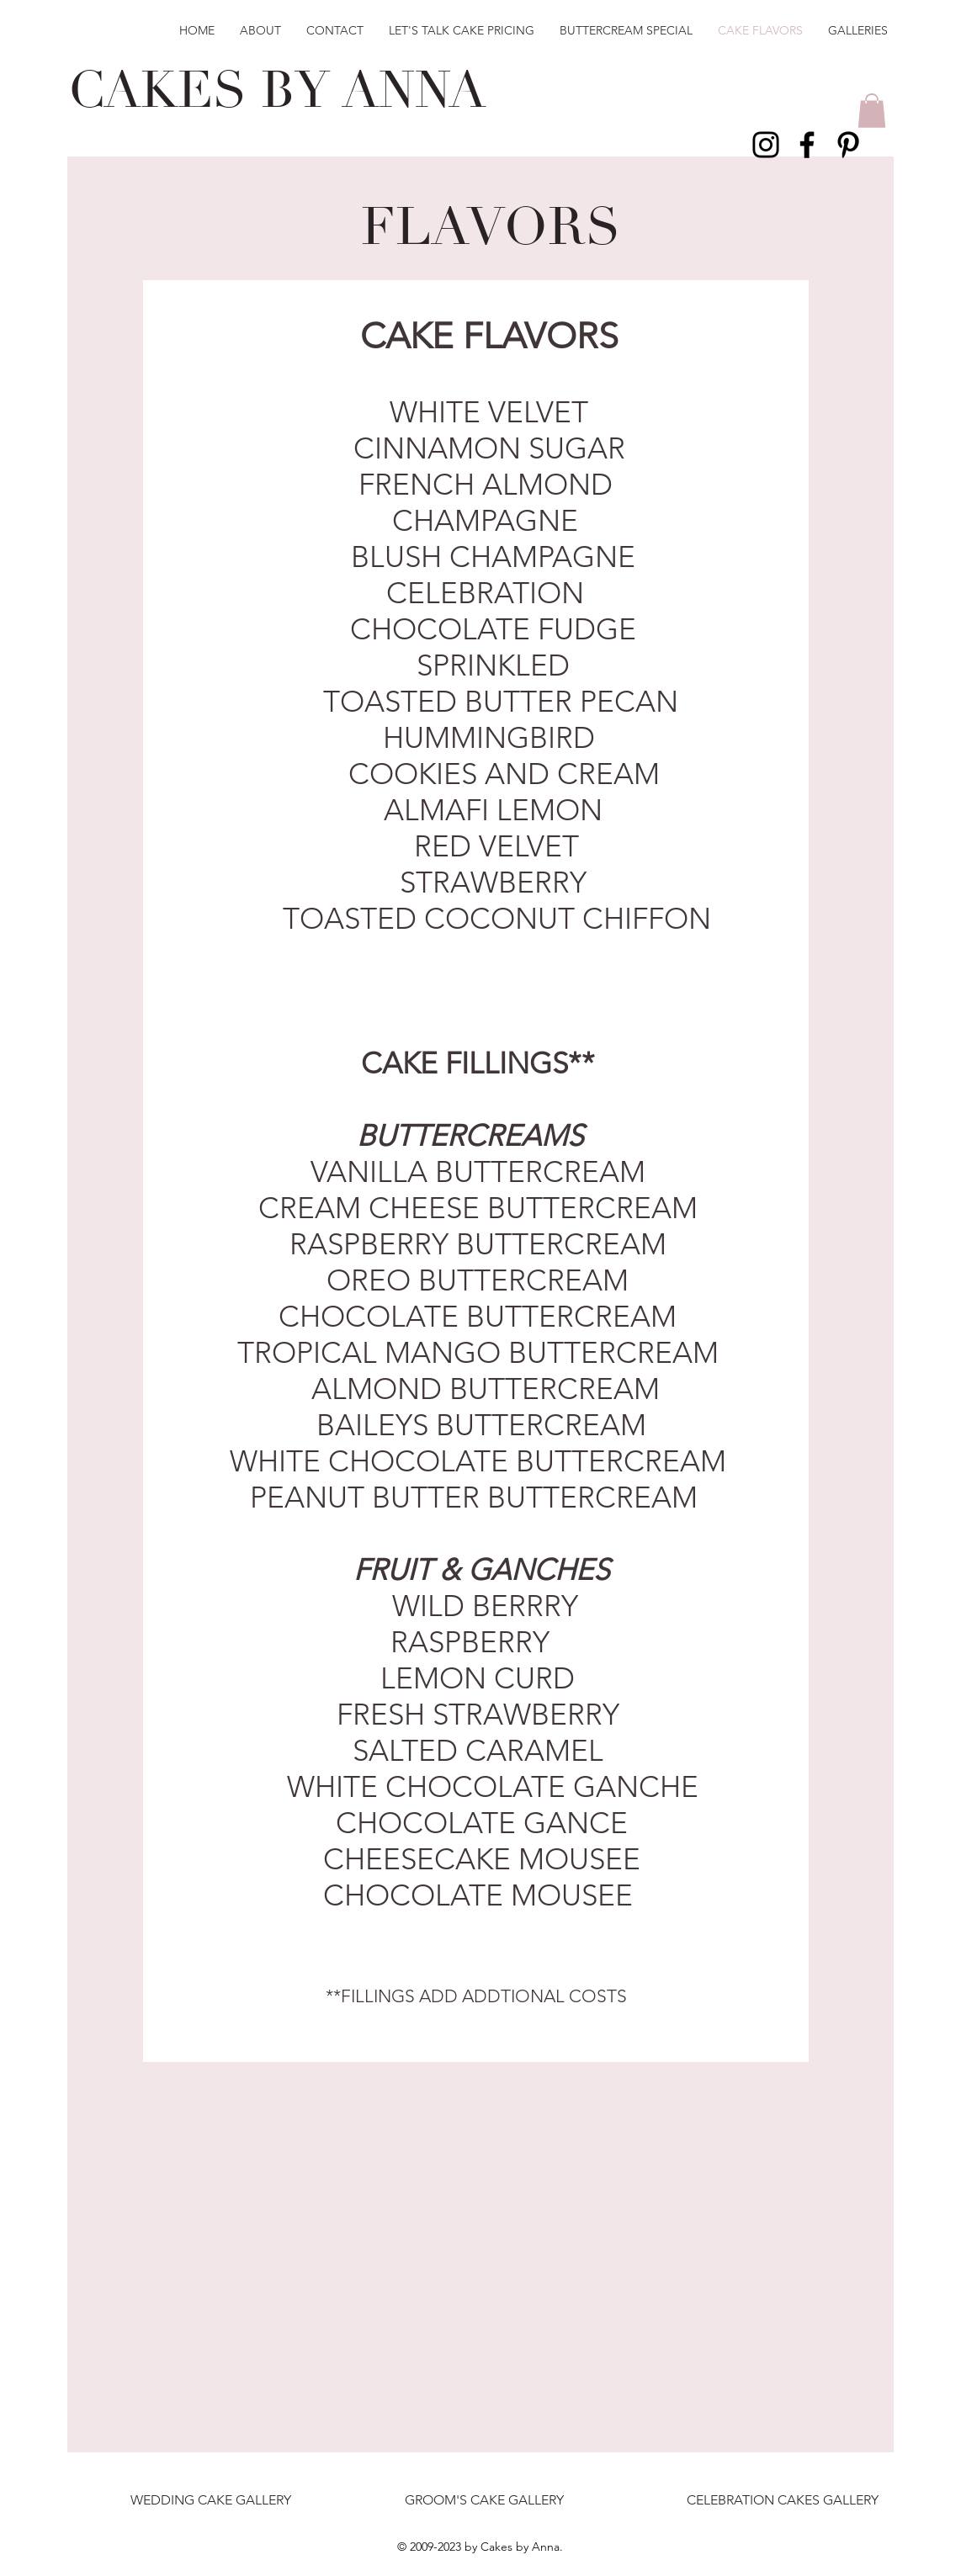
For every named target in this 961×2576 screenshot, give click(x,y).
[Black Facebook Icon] (807, 144)
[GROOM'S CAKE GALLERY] (483, 2501)
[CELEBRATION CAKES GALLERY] (782, 2501)
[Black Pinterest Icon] (848, 144)
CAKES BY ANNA (277, 91)
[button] (871, 110)
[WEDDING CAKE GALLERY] (211, 2501)
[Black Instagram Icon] (765, 144)
